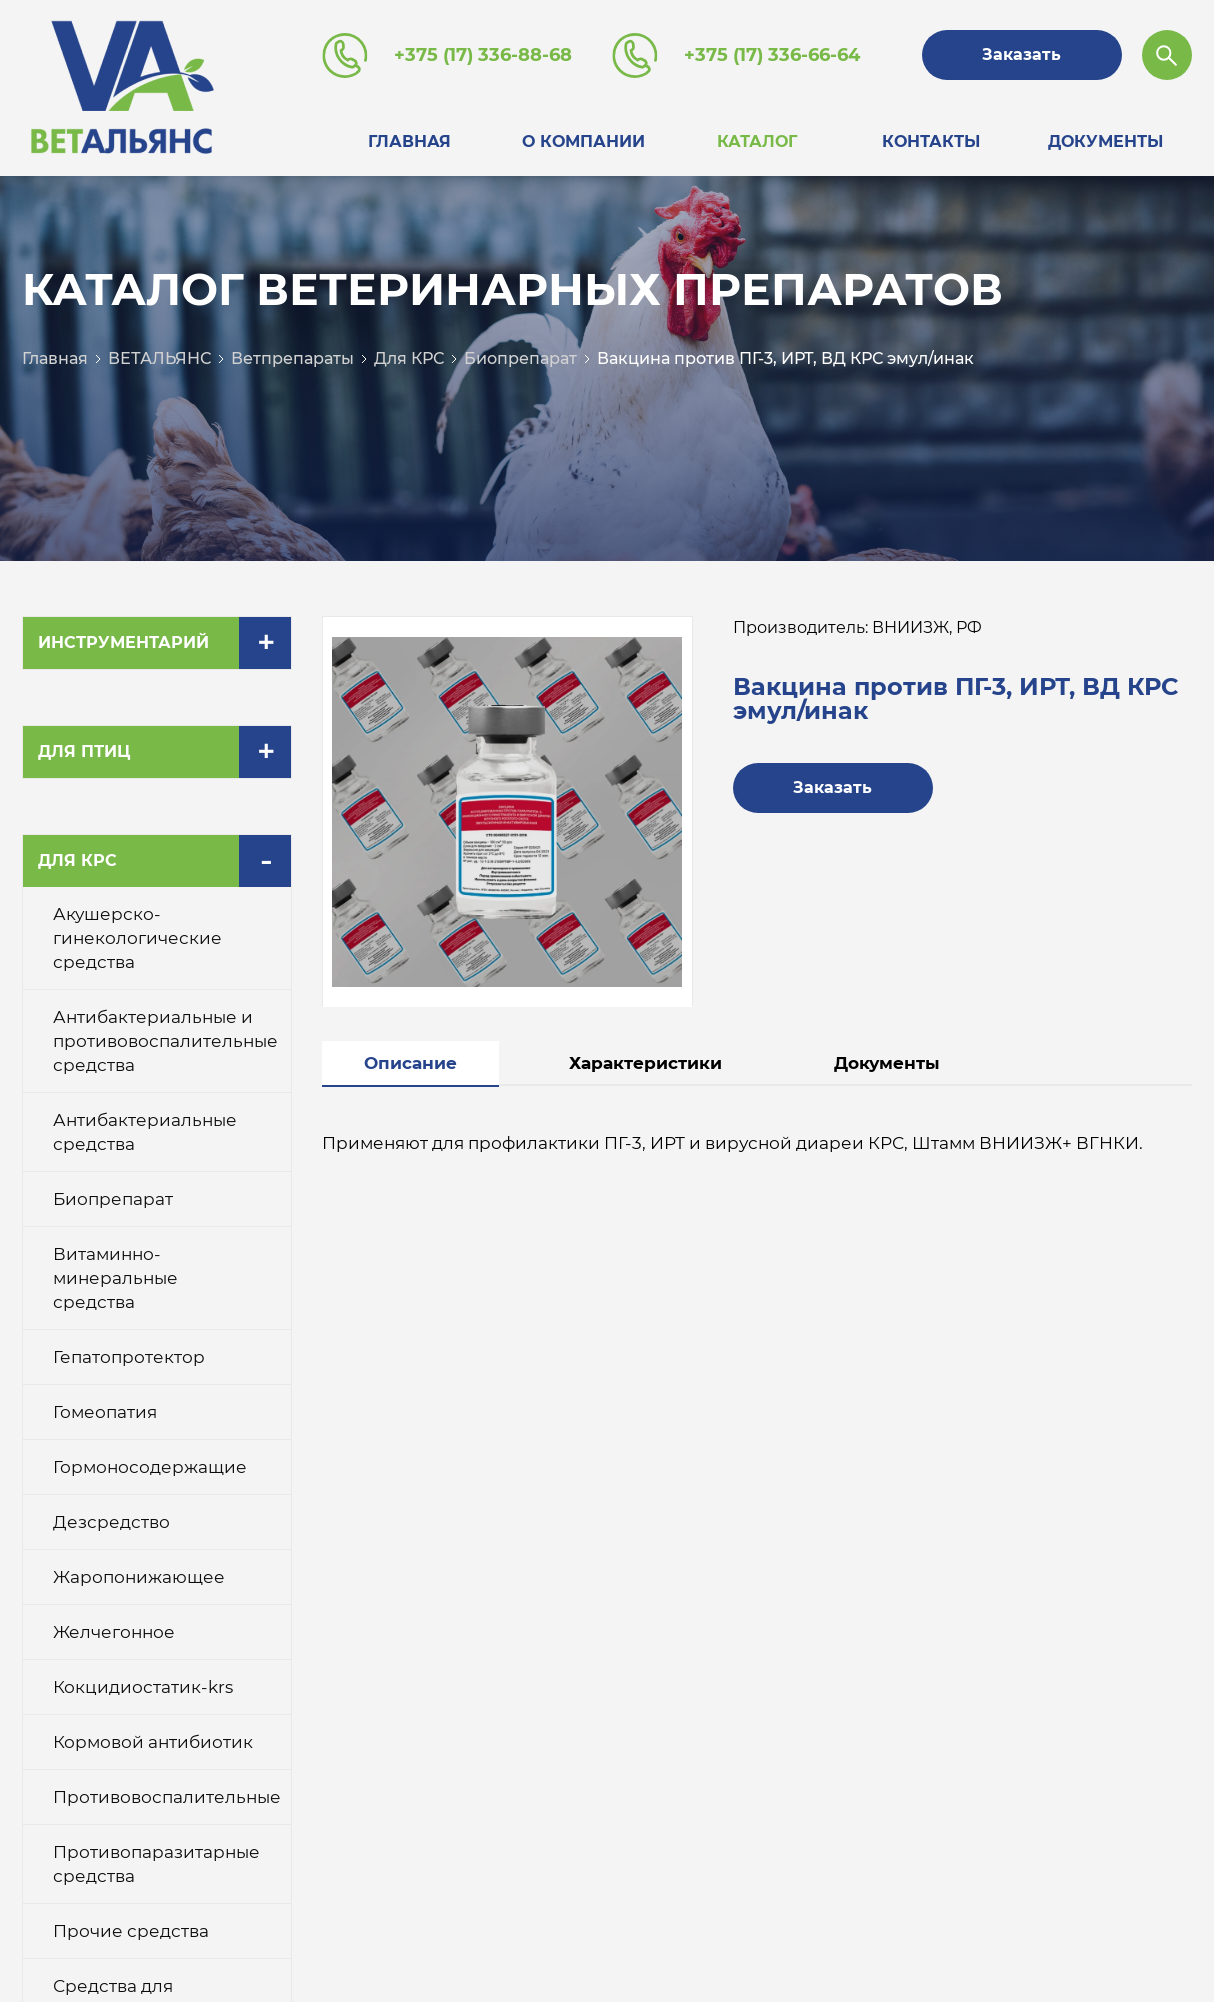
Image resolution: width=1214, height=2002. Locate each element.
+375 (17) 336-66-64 (772, 55)
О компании (583, 141)
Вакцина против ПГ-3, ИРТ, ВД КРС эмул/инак (785, 358)
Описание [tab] (410, 1063)
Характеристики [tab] (645, 1063)
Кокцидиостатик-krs (143, 1687)
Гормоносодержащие (150, 1467)
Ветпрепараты (292, 358)
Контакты (931, 141)
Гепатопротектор (129, 1357)
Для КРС (409, 358)
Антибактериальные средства (145, 1132)
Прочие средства (131, 1931)
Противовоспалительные (167, 1797)
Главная (409, 141)
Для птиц (84, 751)
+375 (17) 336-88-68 (483, 55)
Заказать (1021, 54)
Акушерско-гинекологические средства (137, 938)
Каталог (757, 141)
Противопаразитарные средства (156, 1864)
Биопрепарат (520, 358)
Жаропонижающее (139, 1577)
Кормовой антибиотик (153, 1742)
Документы (1105, 141)
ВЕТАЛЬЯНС (159, 358)
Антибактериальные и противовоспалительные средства (165, 1041)
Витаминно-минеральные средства (115, 1278)
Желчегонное (114, 1632)
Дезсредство (111, 1522)
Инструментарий (123, 642)
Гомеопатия (105, 1412)
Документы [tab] (887, 1063)
